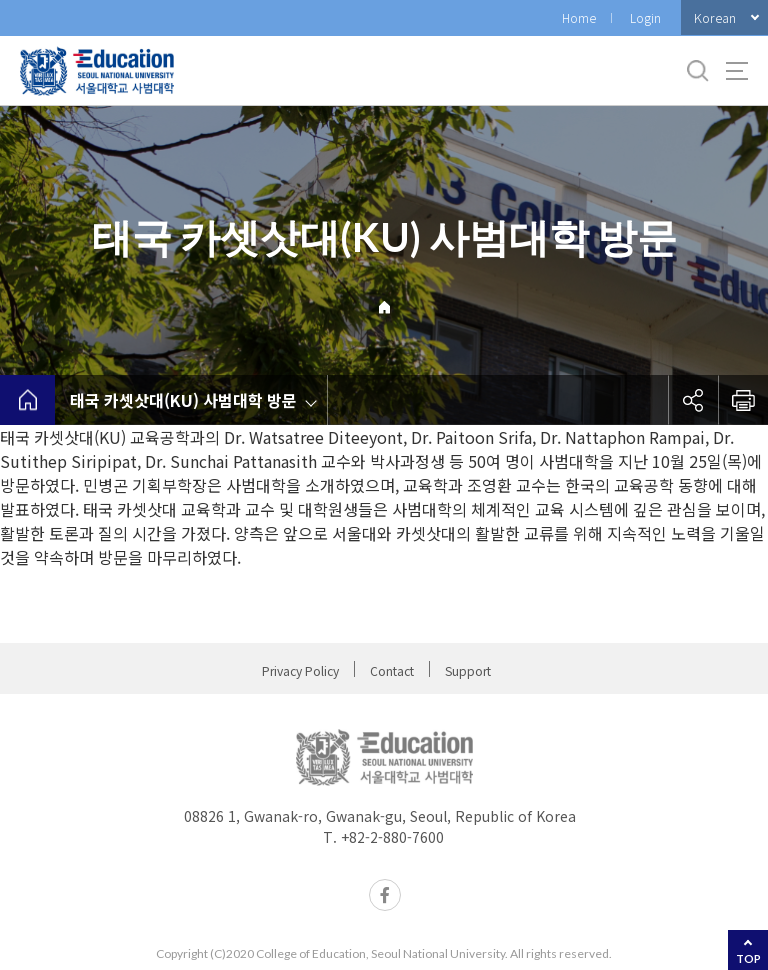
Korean (715, 17)
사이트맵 (737, 71)
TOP (748, 958)
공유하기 (693, 400)
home (27, 400)
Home (579, 17)
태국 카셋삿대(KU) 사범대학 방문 (183, 400)
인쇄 (743, 400)
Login (645, 17)
